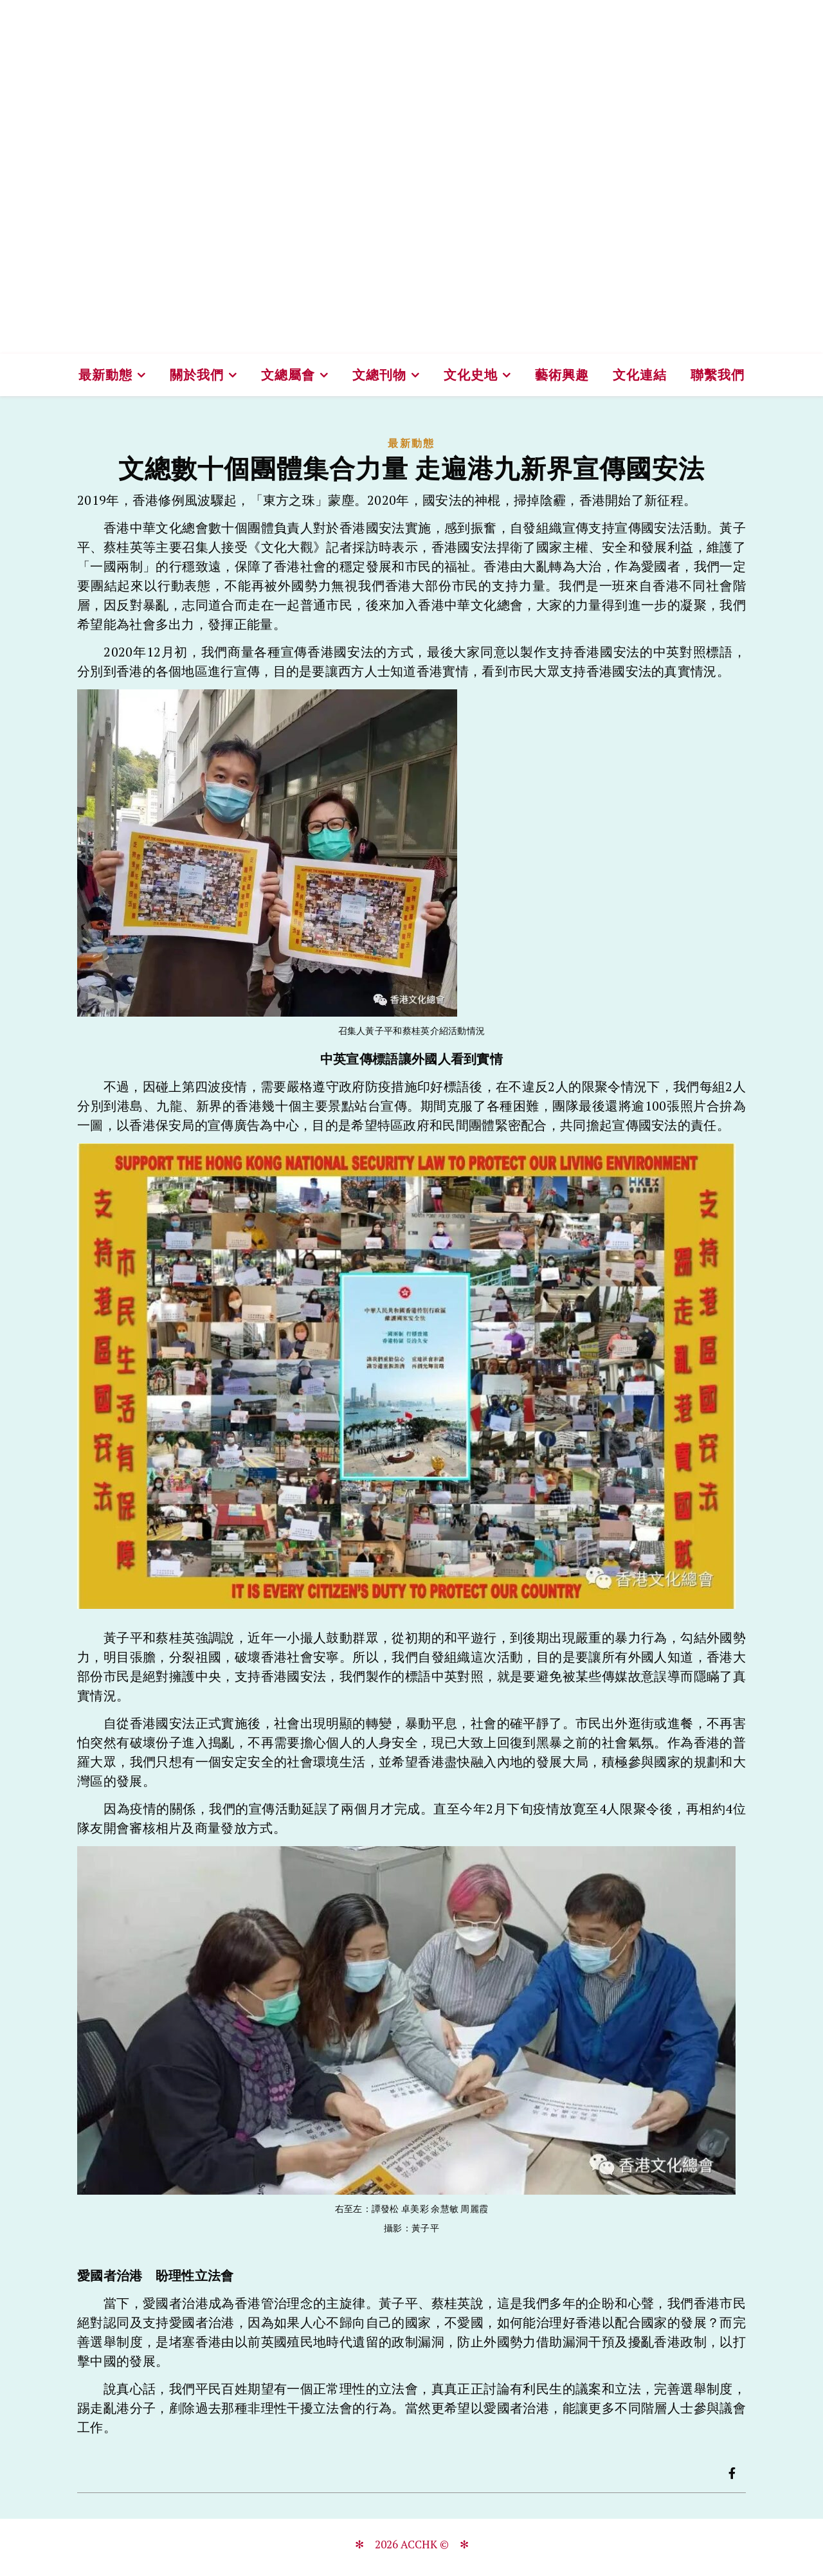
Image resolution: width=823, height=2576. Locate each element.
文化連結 (640, 375)
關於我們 (197, 375)
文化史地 (471, 375)
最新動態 (105, 375)
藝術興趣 (562, 375)
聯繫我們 (718, 375)
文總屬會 (288, 375)
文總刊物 (379, 375)
